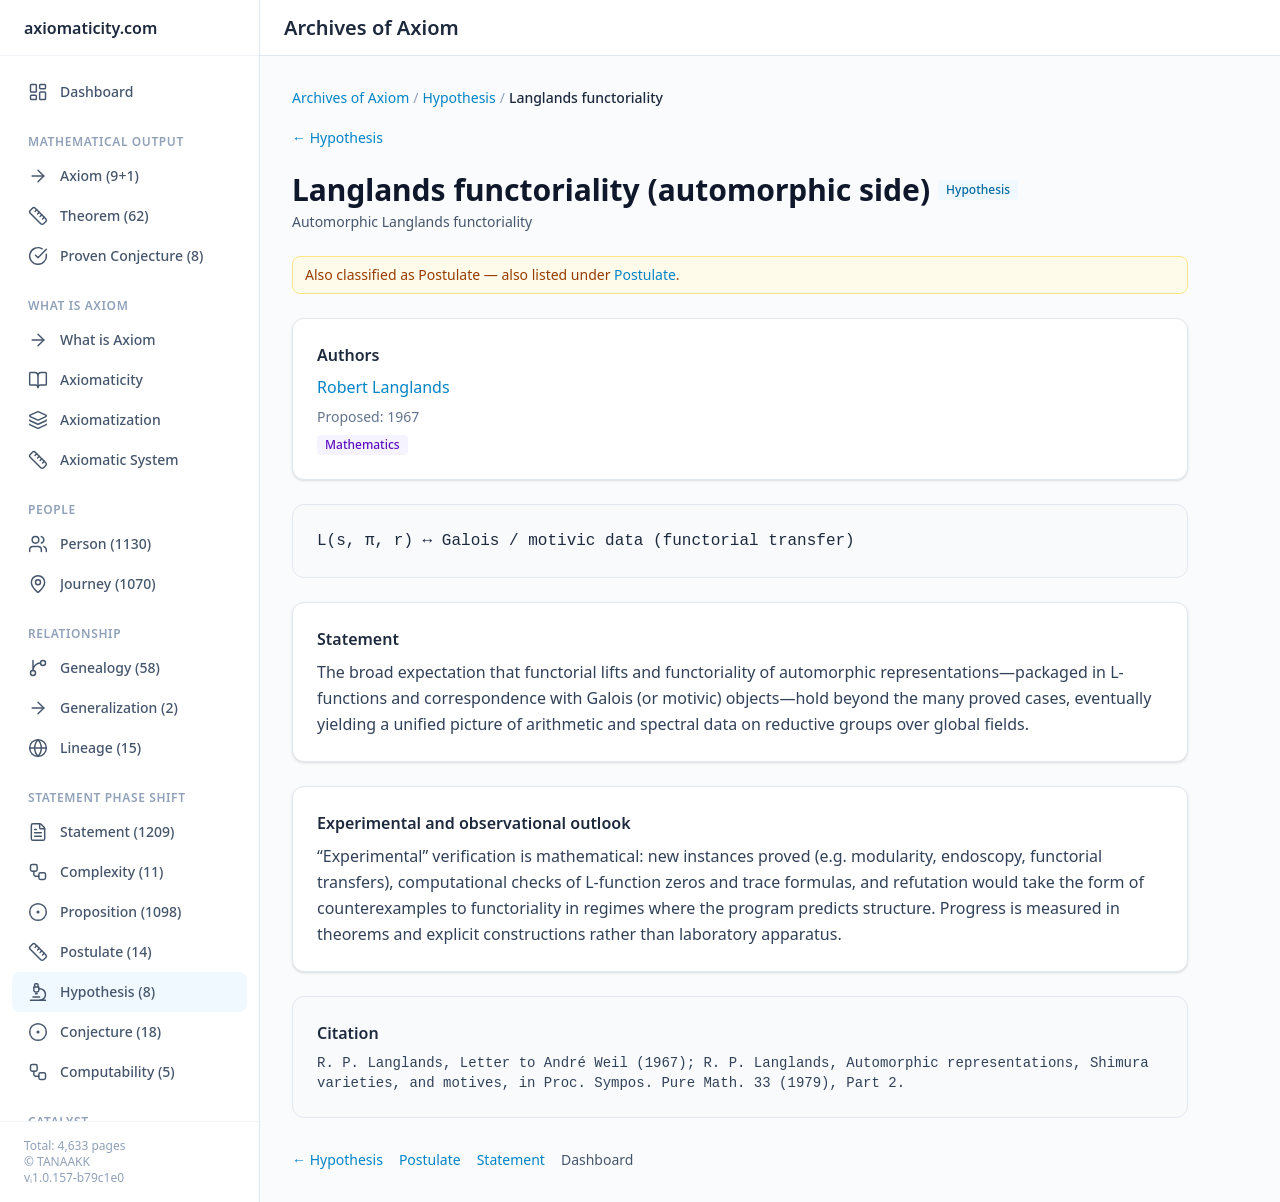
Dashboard (597, 1159)
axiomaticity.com (90, 28)
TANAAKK (63, 1161)
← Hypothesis (337, 137)
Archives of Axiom (371, 27)
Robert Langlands (383, 387)
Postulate (645, 274)
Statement (511, 1159)
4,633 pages (92, 1145)
